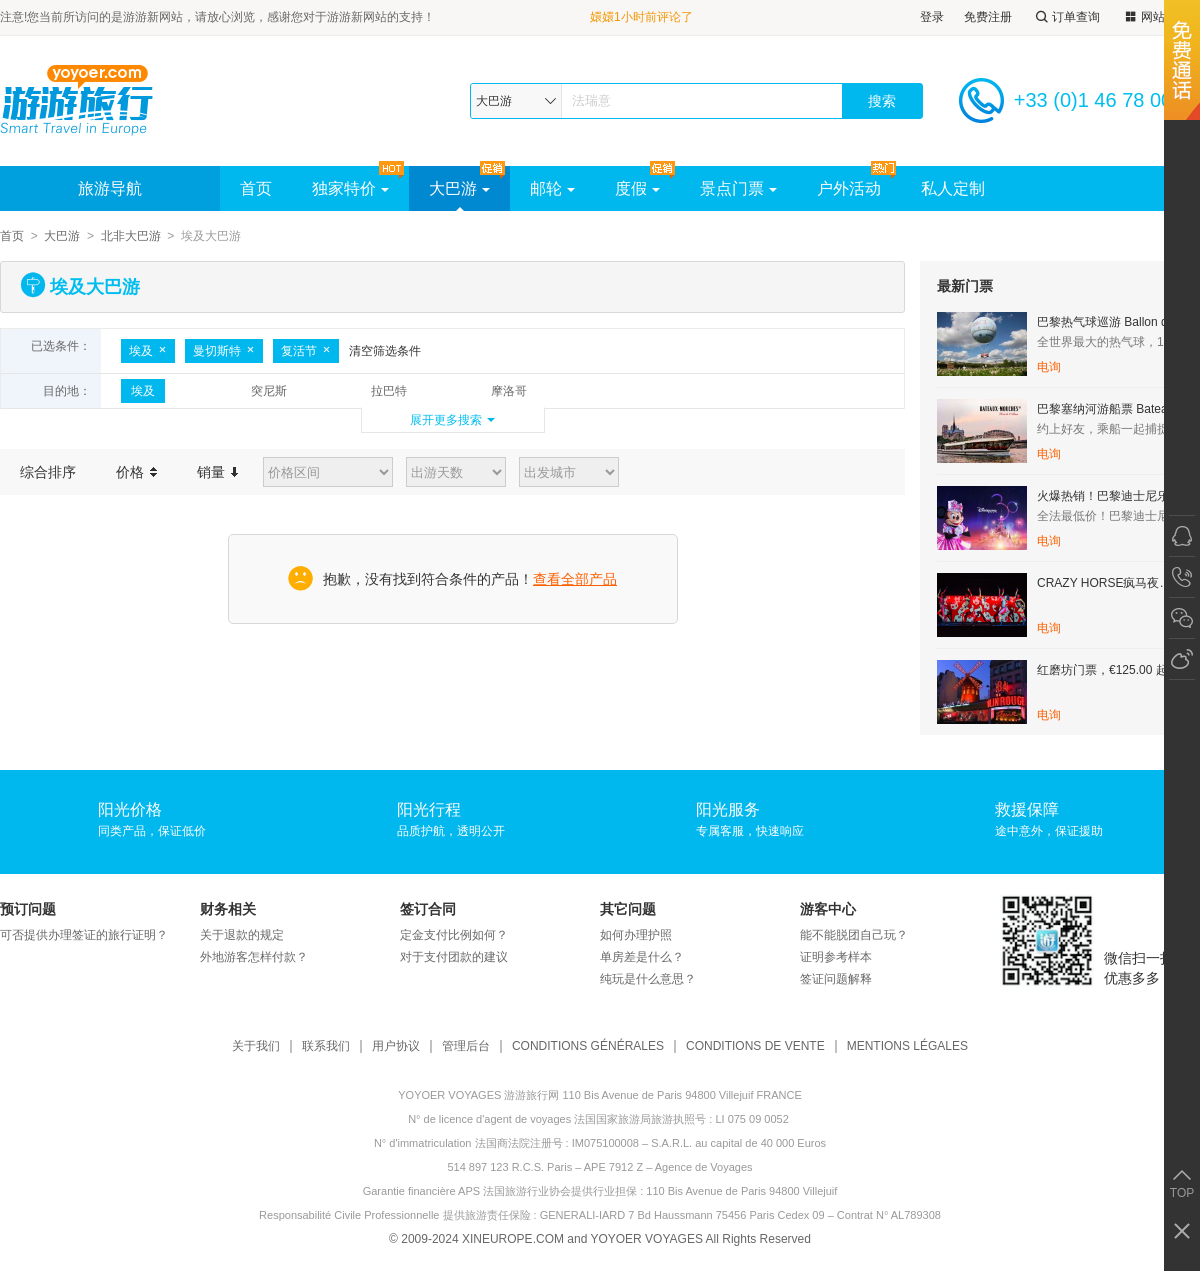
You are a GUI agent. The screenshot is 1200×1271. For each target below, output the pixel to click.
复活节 (306, 351)
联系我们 (326, 1046)
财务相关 (228, 909)
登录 (932, 17)
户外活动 (849, 188)
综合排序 (48, 472)
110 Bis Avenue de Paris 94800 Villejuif (741, 1191)
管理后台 (466, 1046)
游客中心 (828, 909)
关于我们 (256, 1046)
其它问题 (628, 909)
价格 (136, 472)
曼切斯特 (224, 351)
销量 (217, 472)
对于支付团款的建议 (454, 957)
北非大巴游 (131, 236)
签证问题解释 (836, 979)
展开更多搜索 (446, 420)
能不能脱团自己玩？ (854, 935)
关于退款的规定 (242, 935)
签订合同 (428, 909)
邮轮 (552, 188)
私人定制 (953, 188)
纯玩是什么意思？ (648, 979)
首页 (256, 188)
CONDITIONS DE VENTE (755, 1046)
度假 (637, 188)
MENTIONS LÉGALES (907, 1046)
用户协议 (396, 1046)
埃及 (148, 351)
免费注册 (988, 17)
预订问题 (28, 909)
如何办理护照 (636, 935)
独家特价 (350, 188)
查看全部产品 (575, 579)
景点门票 (738, 188)
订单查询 (1066, 17)
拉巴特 (389, 391)
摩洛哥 (509, 391)
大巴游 (459, 188)
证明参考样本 (836, 957)
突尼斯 (269, 391)
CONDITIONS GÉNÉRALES (588, 1046)
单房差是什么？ (642, 957)
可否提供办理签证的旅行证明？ (84, 935)
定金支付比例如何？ (454, 935)
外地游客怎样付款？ (254, 957)
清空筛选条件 (385, 351)
